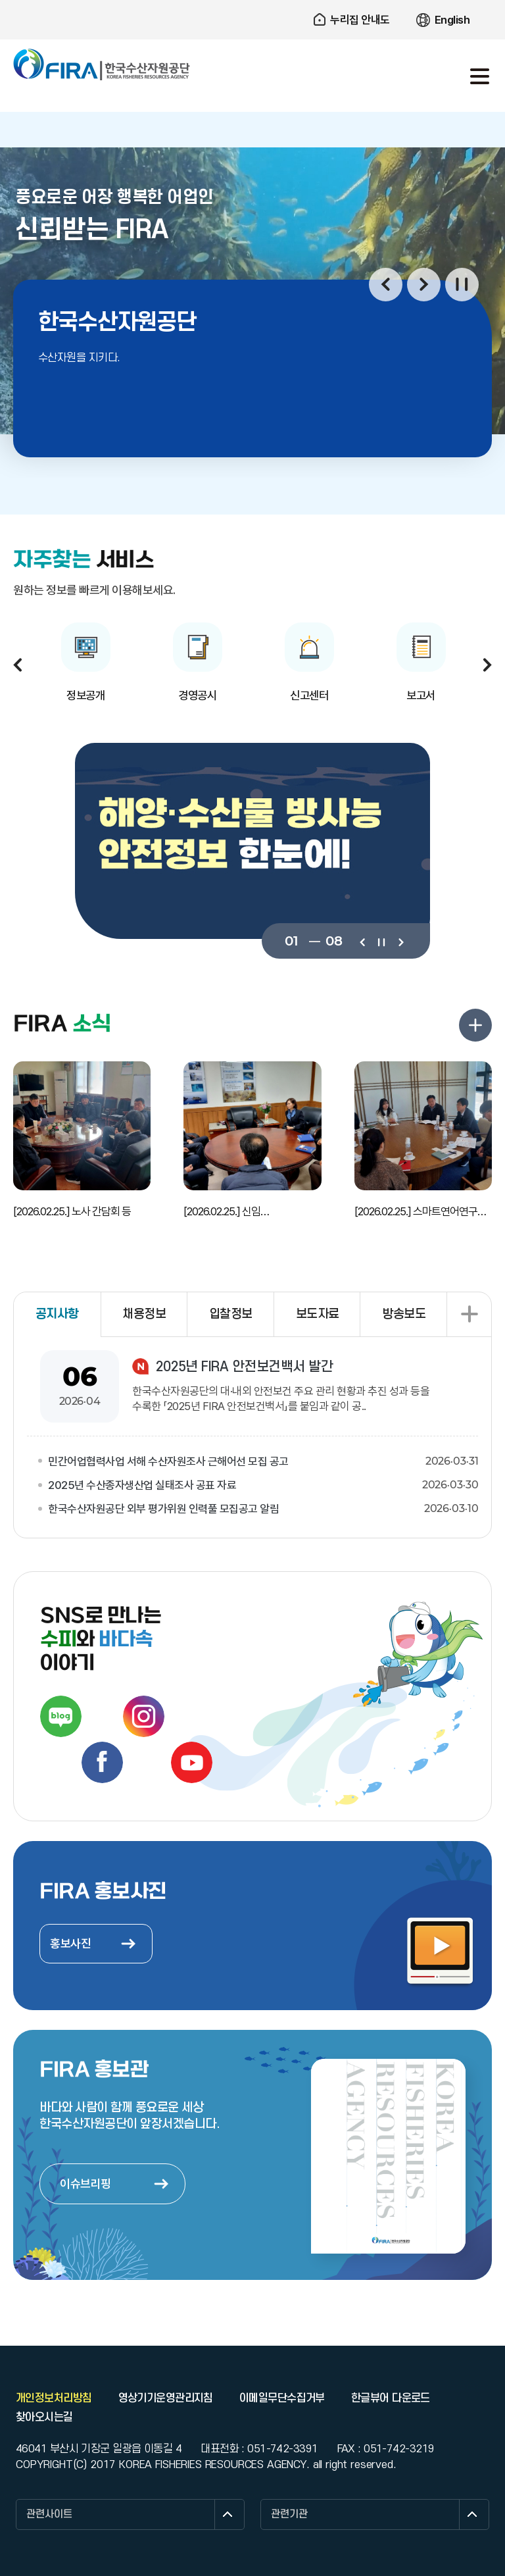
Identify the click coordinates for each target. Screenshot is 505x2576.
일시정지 (462, 284)
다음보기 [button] (424, 284)
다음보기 (400, 941)
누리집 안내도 (360, 19)
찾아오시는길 (44, 2417)
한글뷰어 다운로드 (390, 2398)
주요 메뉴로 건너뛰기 (252, 0)
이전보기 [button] (385, 284)
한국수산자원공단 (102, 64)
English (452, 19)
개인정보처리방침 (54, 2398)
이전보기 (362, 941)
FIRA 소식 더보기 (475, 1025)
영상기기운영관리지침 (165, 2398)
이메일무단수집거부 (282, 2398)
